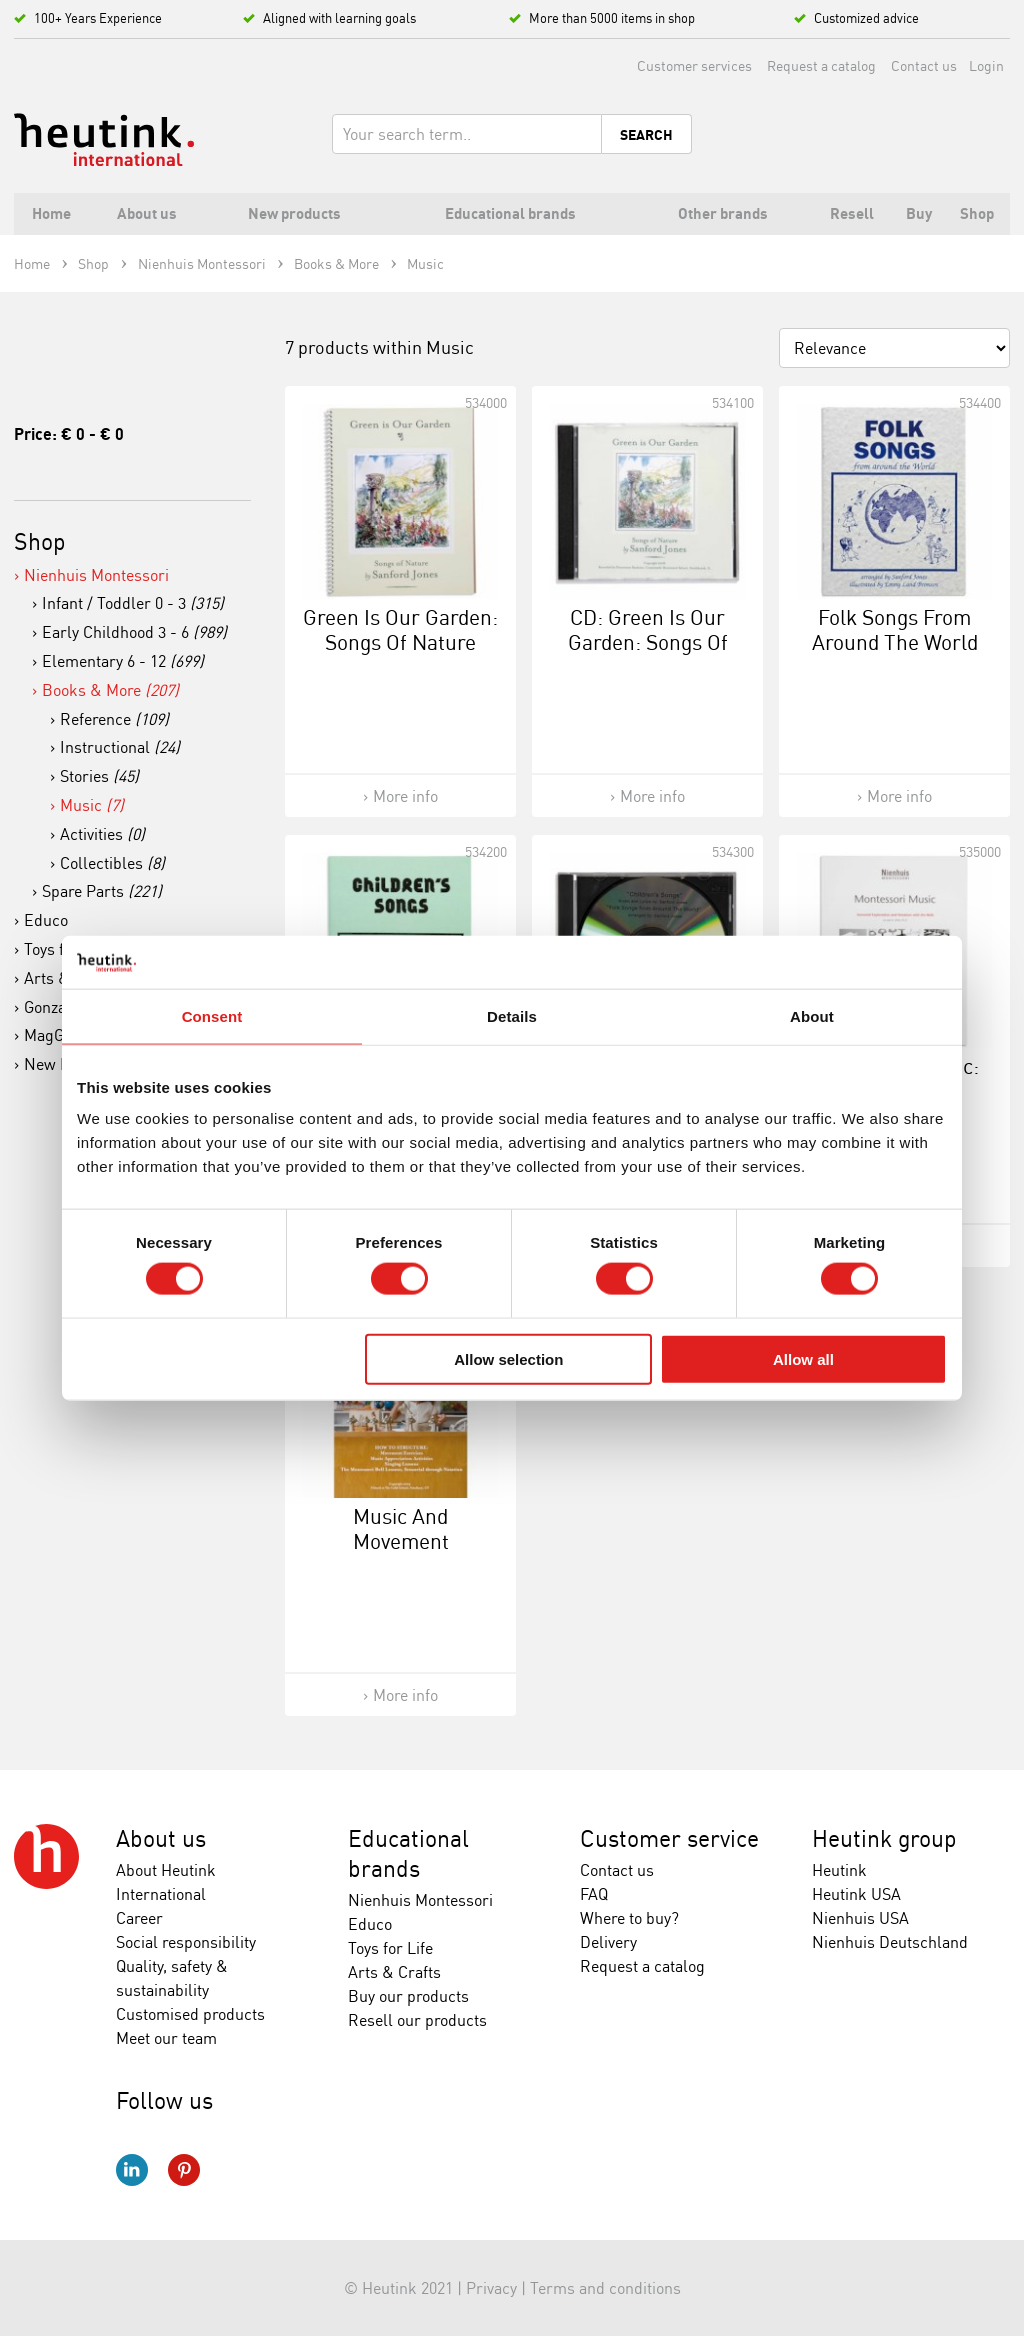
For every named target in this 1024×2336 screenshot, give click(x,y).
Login (986, 65)
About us (161, 1838)
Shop (40, 541)
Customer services (694, 65)
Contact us (924, 65)
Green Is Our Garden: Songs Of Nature (400, 629)
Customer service (669, 1838)
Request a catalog (821, 65)
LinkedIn (132, 2170)
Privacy (491, 2288)
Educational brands (408, 1853)
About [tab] (812, 1015)
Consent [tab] (212, 1015)
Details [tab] (512, 1015)
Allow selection (508, 1358)
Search (646, 135)
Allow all (803, 1358)
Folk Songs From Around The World (895, 629)
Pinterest (184, 2170)
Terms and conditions (605, 2288)
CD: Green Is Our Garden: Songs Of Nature (648, 642)
